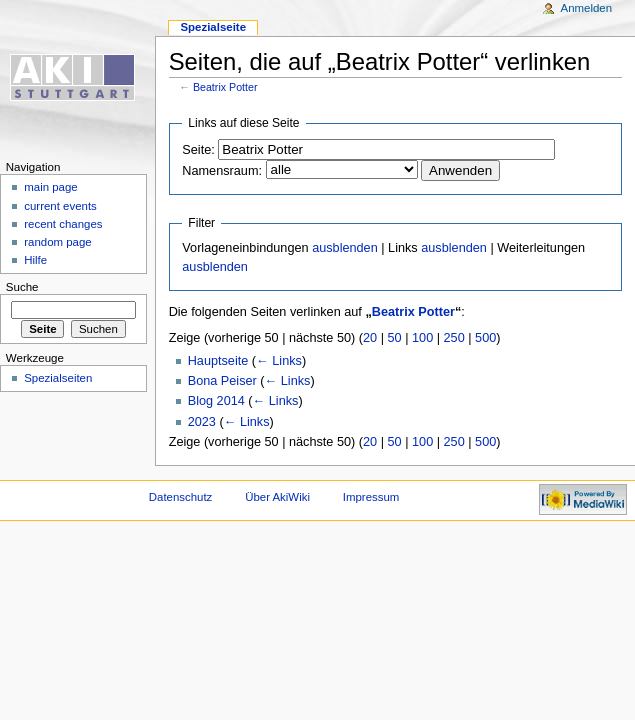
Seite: (198, 150)
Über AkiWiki (277, 497)
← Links (279, 361)
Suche (22, 287)
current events (60, 206)
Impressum (371, 497)
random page (58, 242)
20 (370, 338)
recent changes (63, 224)
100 (422, 338)
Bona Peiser (222, 381)
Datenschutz (181, 497)
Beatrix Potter (225, 87)
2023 (202, 422)
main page (51, 187)
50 (395, 338)
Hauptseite (218, 361)
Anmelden (587, 8)
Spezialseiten (58, 378)
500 (485, 338)
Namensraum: (222, 171)
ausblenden (345, 248)
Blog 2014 (216, 401)
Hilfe (35, 260)
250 (454, 338)
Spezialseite (213, 27)
